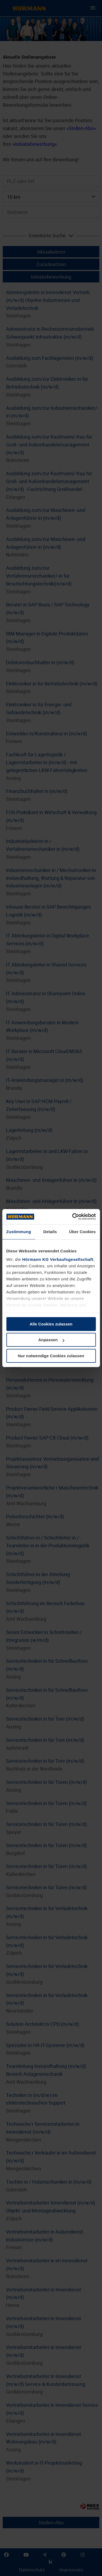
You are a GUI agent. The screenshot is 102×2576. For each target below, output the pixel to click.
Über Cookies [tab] (82, 1231)
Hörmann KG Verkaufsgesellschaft (57, 1259)
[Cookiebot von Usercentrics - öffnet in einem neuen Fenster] (73, 1216)
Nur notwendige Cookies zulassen (51, 1355)
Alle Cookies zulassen (51, 1324)
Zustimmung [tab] (18, 1231)
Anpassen (51, 1339)
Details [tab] (50, 1231)
